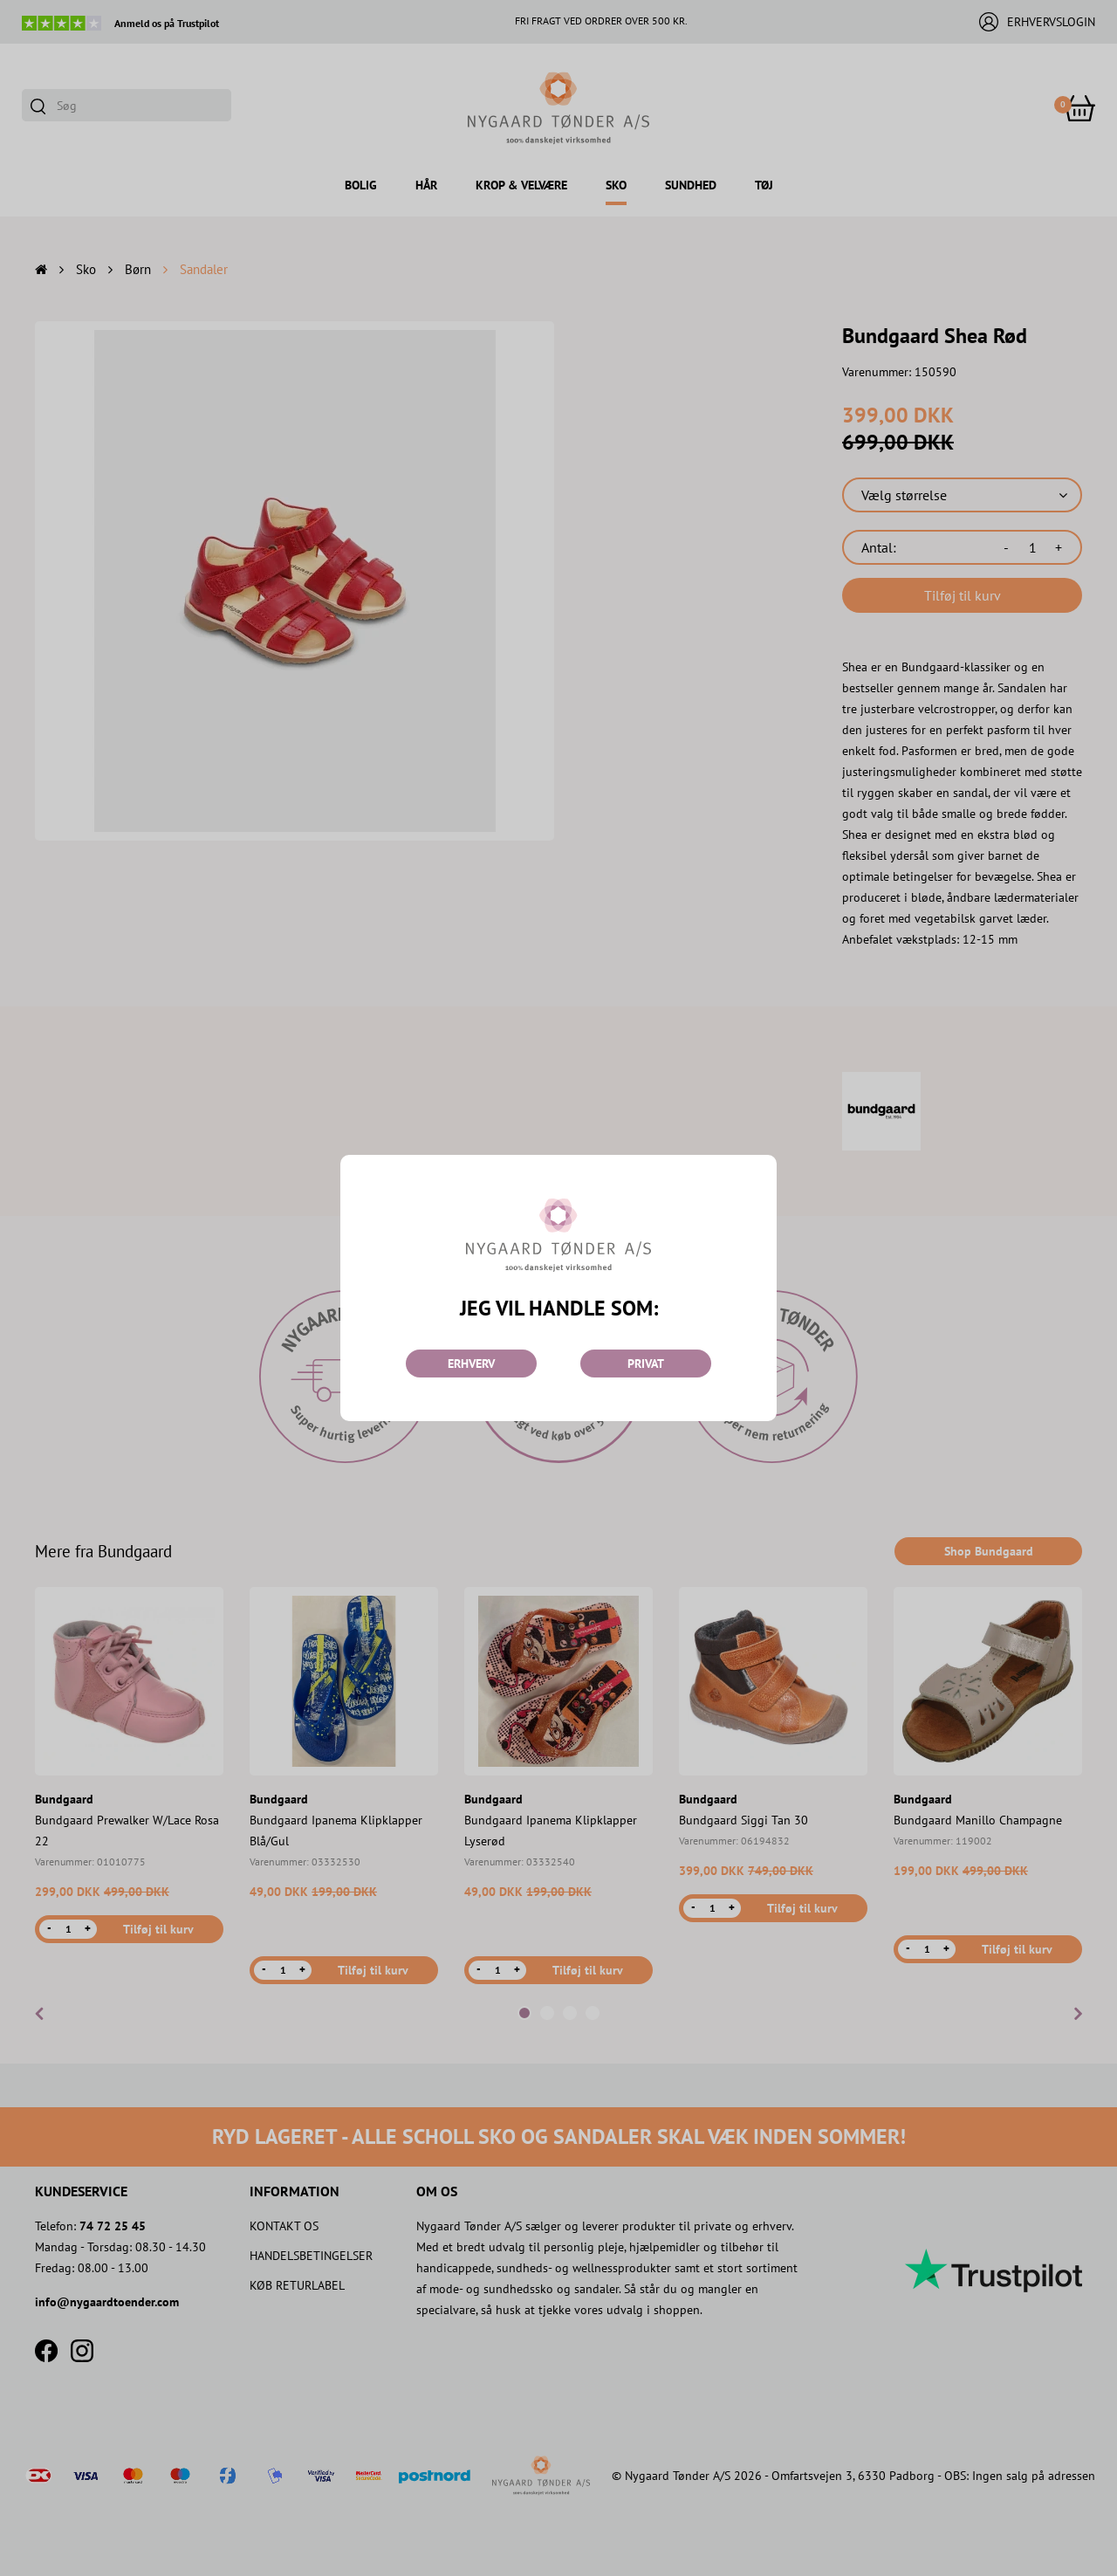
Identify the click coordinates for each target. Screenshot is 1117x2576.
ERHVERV (471, 1363)
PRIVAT (645, 1363)
